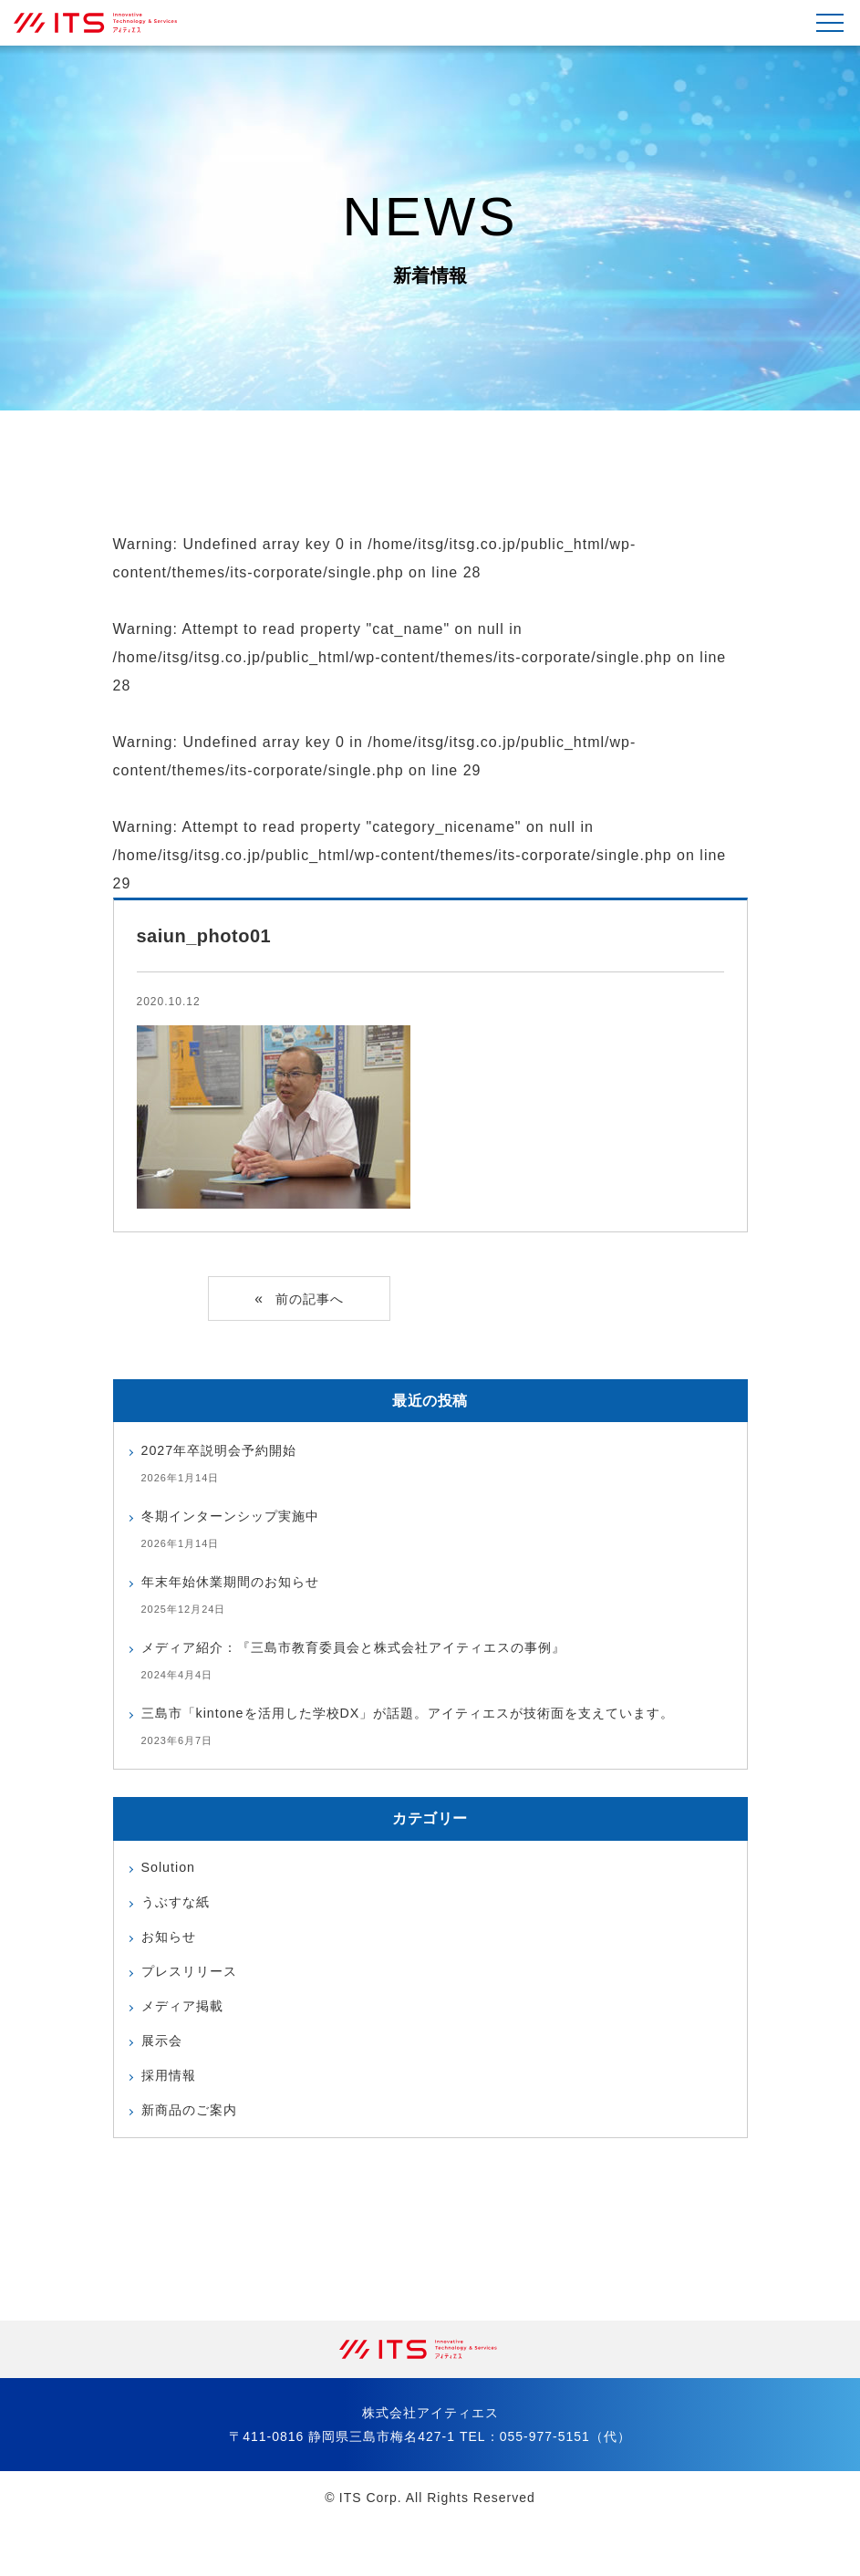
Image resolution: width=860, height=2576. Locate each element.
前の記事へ (309, 1300)
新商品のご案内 (195, 2161)
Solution (171, 1899)
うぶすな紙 (180, 1937)
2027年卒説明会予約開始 (229, 1452)
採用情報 (172, 2124)
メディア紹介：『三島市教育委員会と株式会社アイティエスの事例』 (381, 1649)
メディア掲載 (187, 2049)
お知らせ (172, 1974)
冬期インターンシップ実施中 (242, 1518)
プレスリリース (195, 2012)
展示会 (164, 2086)
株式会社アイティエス (105, 23)
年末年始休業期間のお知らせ (242, 1584)
